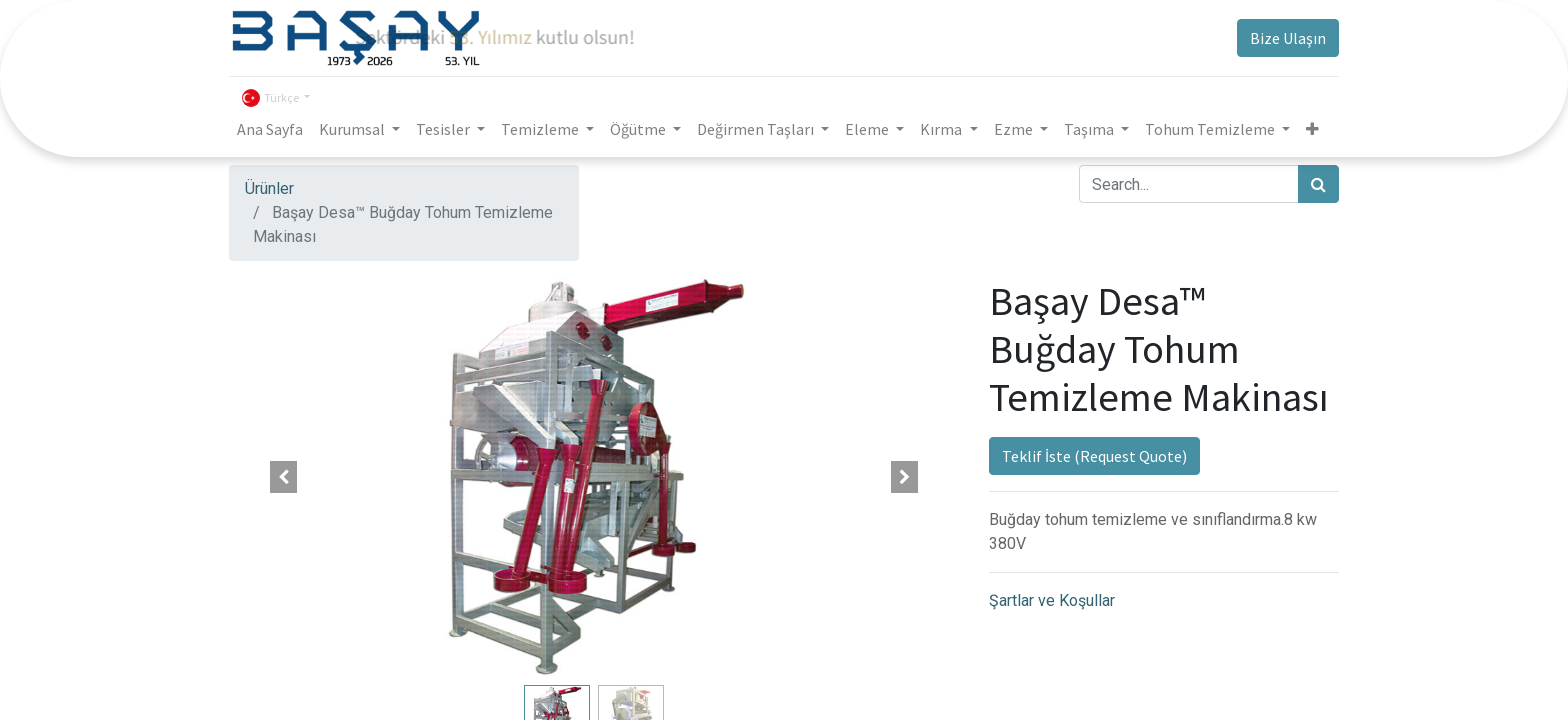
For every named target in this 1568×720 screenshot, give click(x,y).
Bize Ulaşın (1288, 38)
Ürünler (269, 188)
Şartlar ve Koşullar (1052, 600)
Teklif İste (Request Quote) (1094, 456)
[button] (284, 477)
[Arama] (1318, 184)
